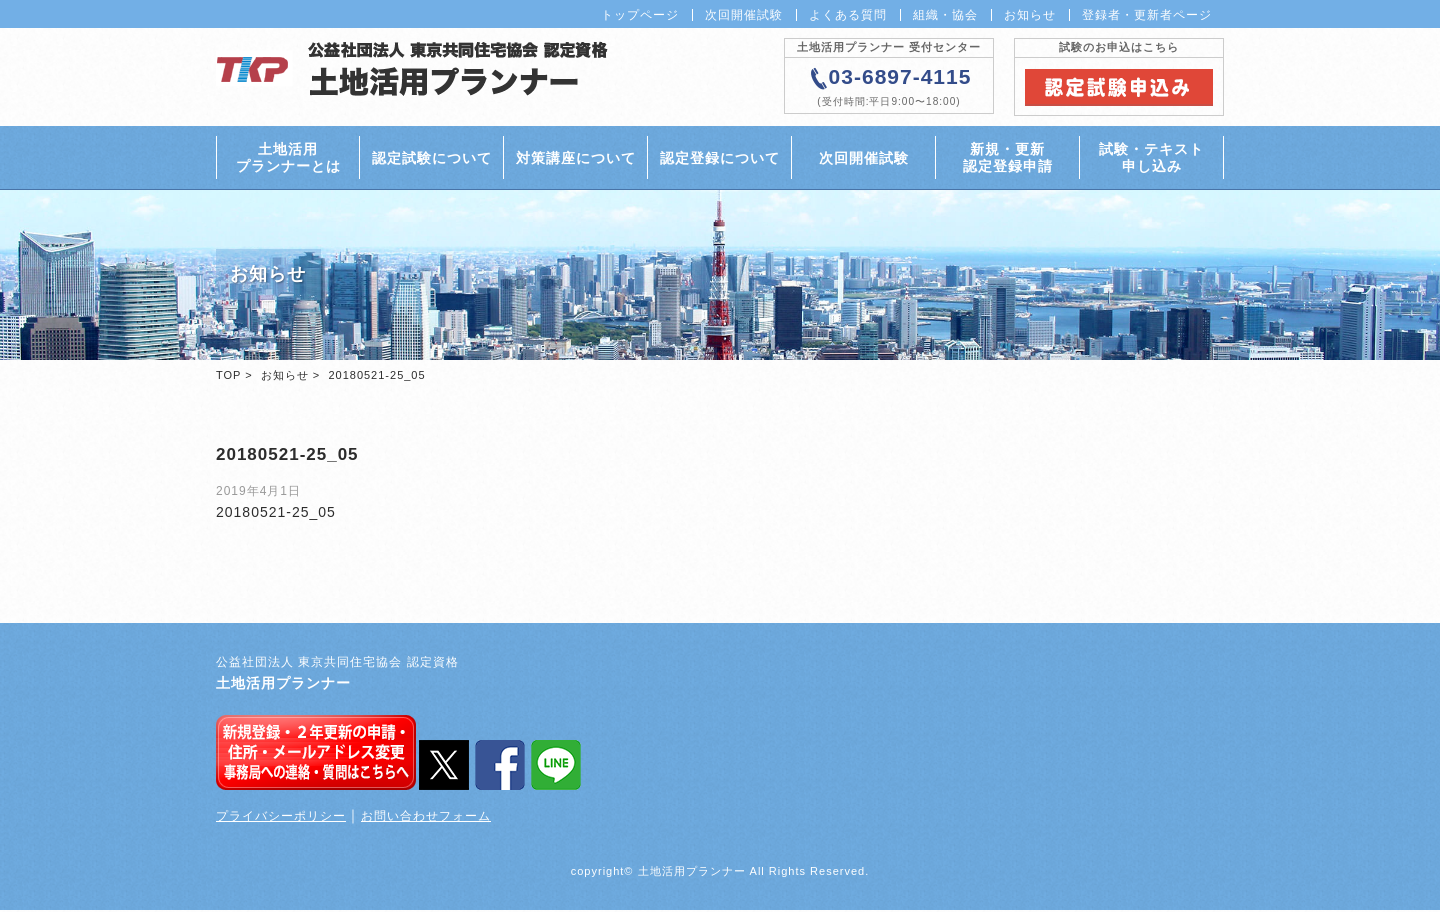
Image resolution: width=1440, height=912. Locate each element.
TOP (228, 377)
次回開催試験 (744, 15)
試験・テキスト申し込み (1151, 158)
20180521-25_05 (276, 514)
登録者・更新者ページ (1147, 15)
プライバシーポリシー (281, 818)
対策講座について (576, 159)
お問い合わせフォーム (426, 818)
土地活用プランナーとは (288, 158)
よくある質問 (848, 15)
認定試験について (432, 159)
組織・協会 (945, 15)
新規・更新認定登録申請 (1008, 158)
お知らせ (1030, 15)
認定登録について (720, 159)
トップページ (640, 15)
